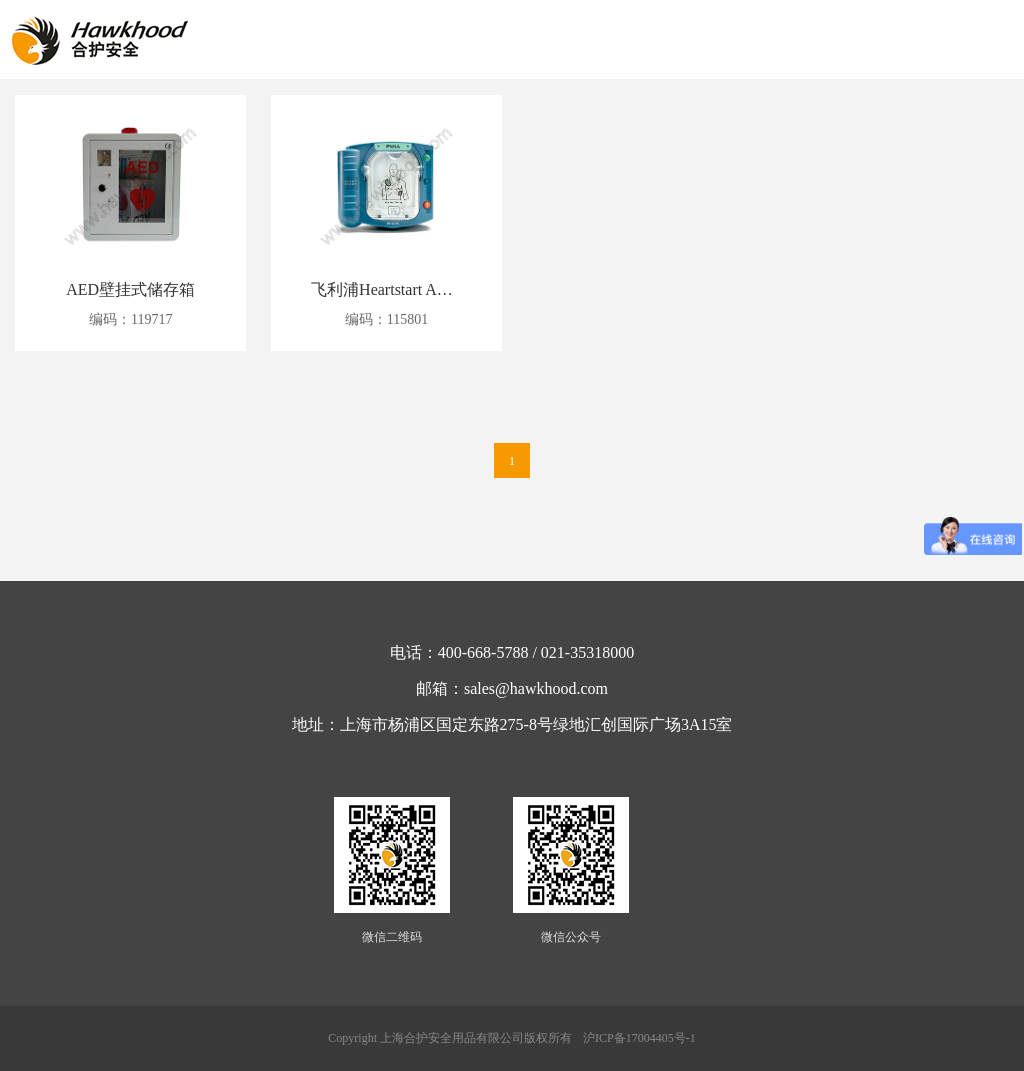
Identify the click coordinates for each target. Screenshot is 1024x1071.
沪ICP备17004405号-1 (639, 1038)
